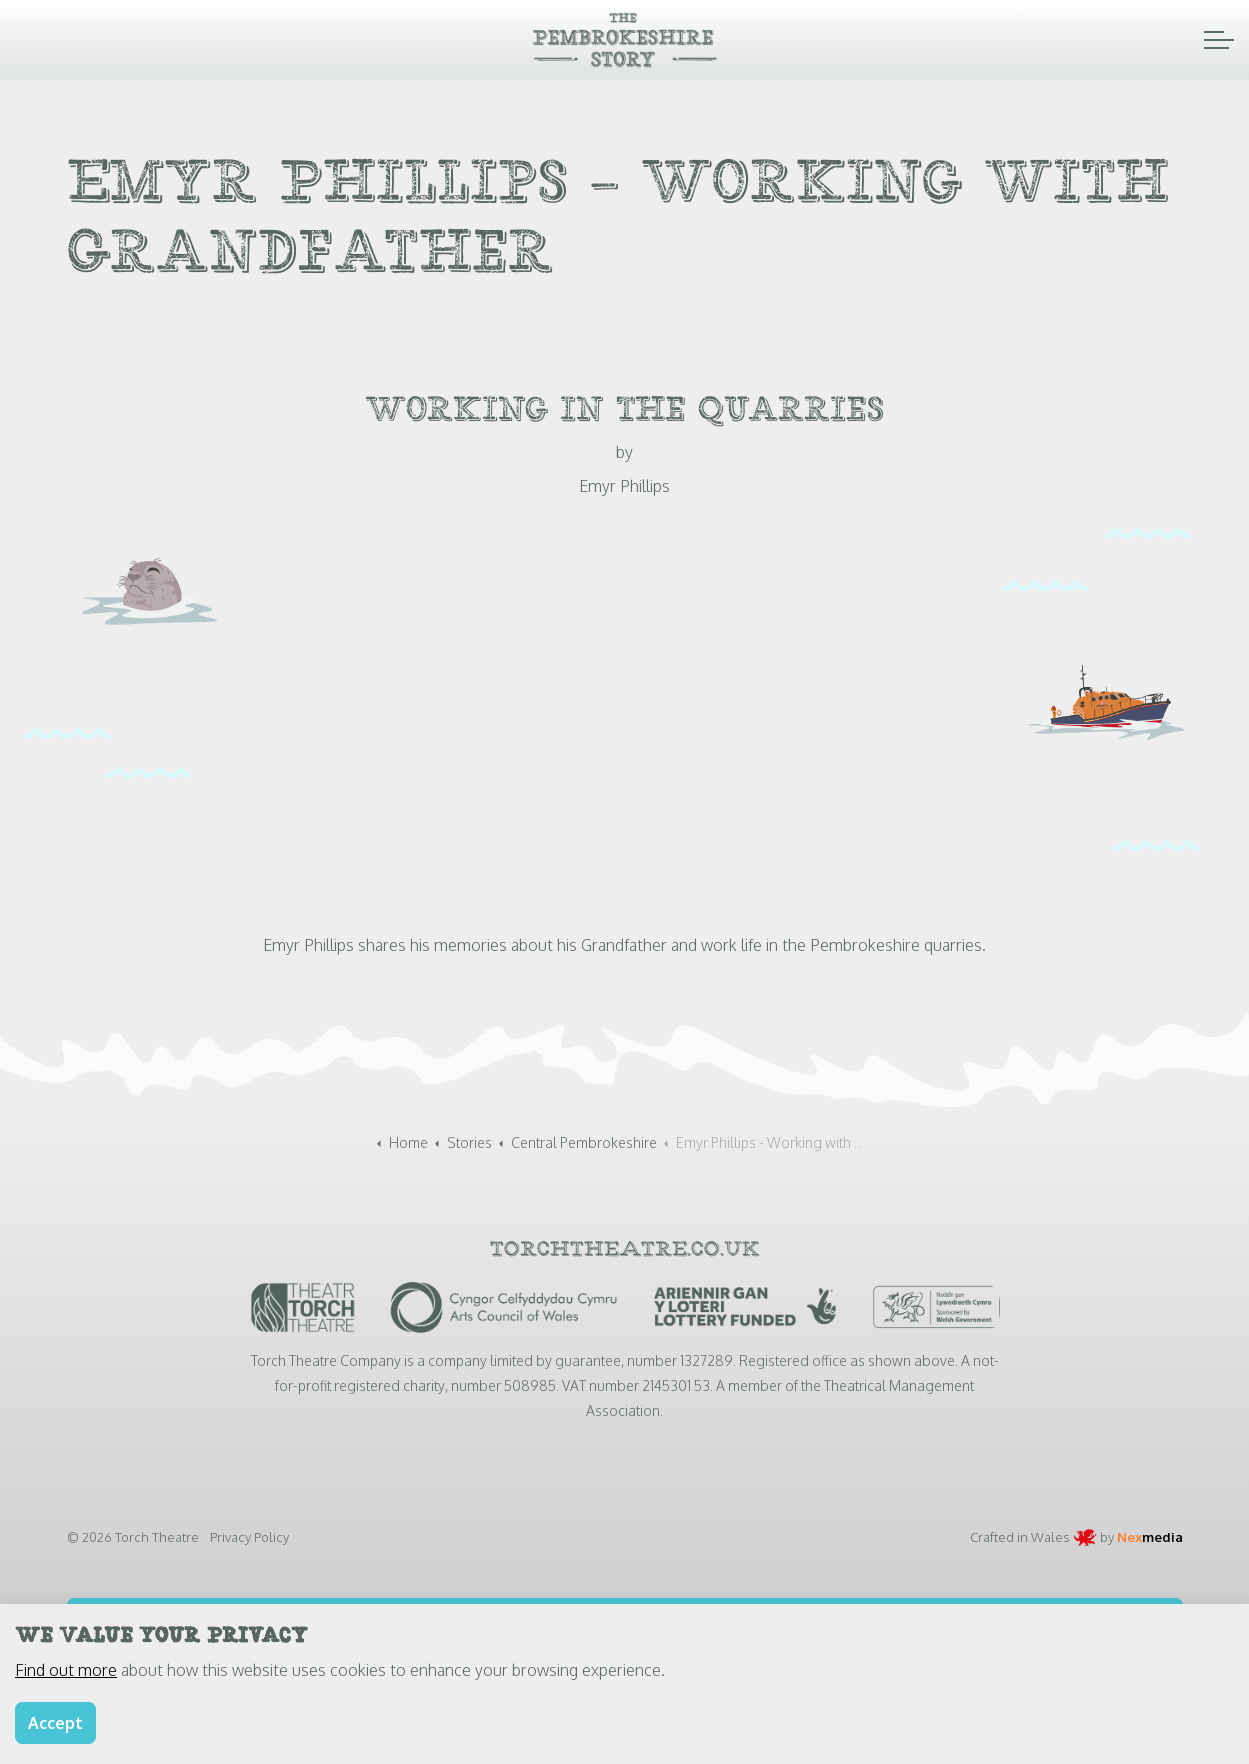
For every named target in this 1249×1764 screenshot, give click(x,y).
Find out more (66, 1670)
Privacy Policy (249, 1537)
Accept (55, 1723)
